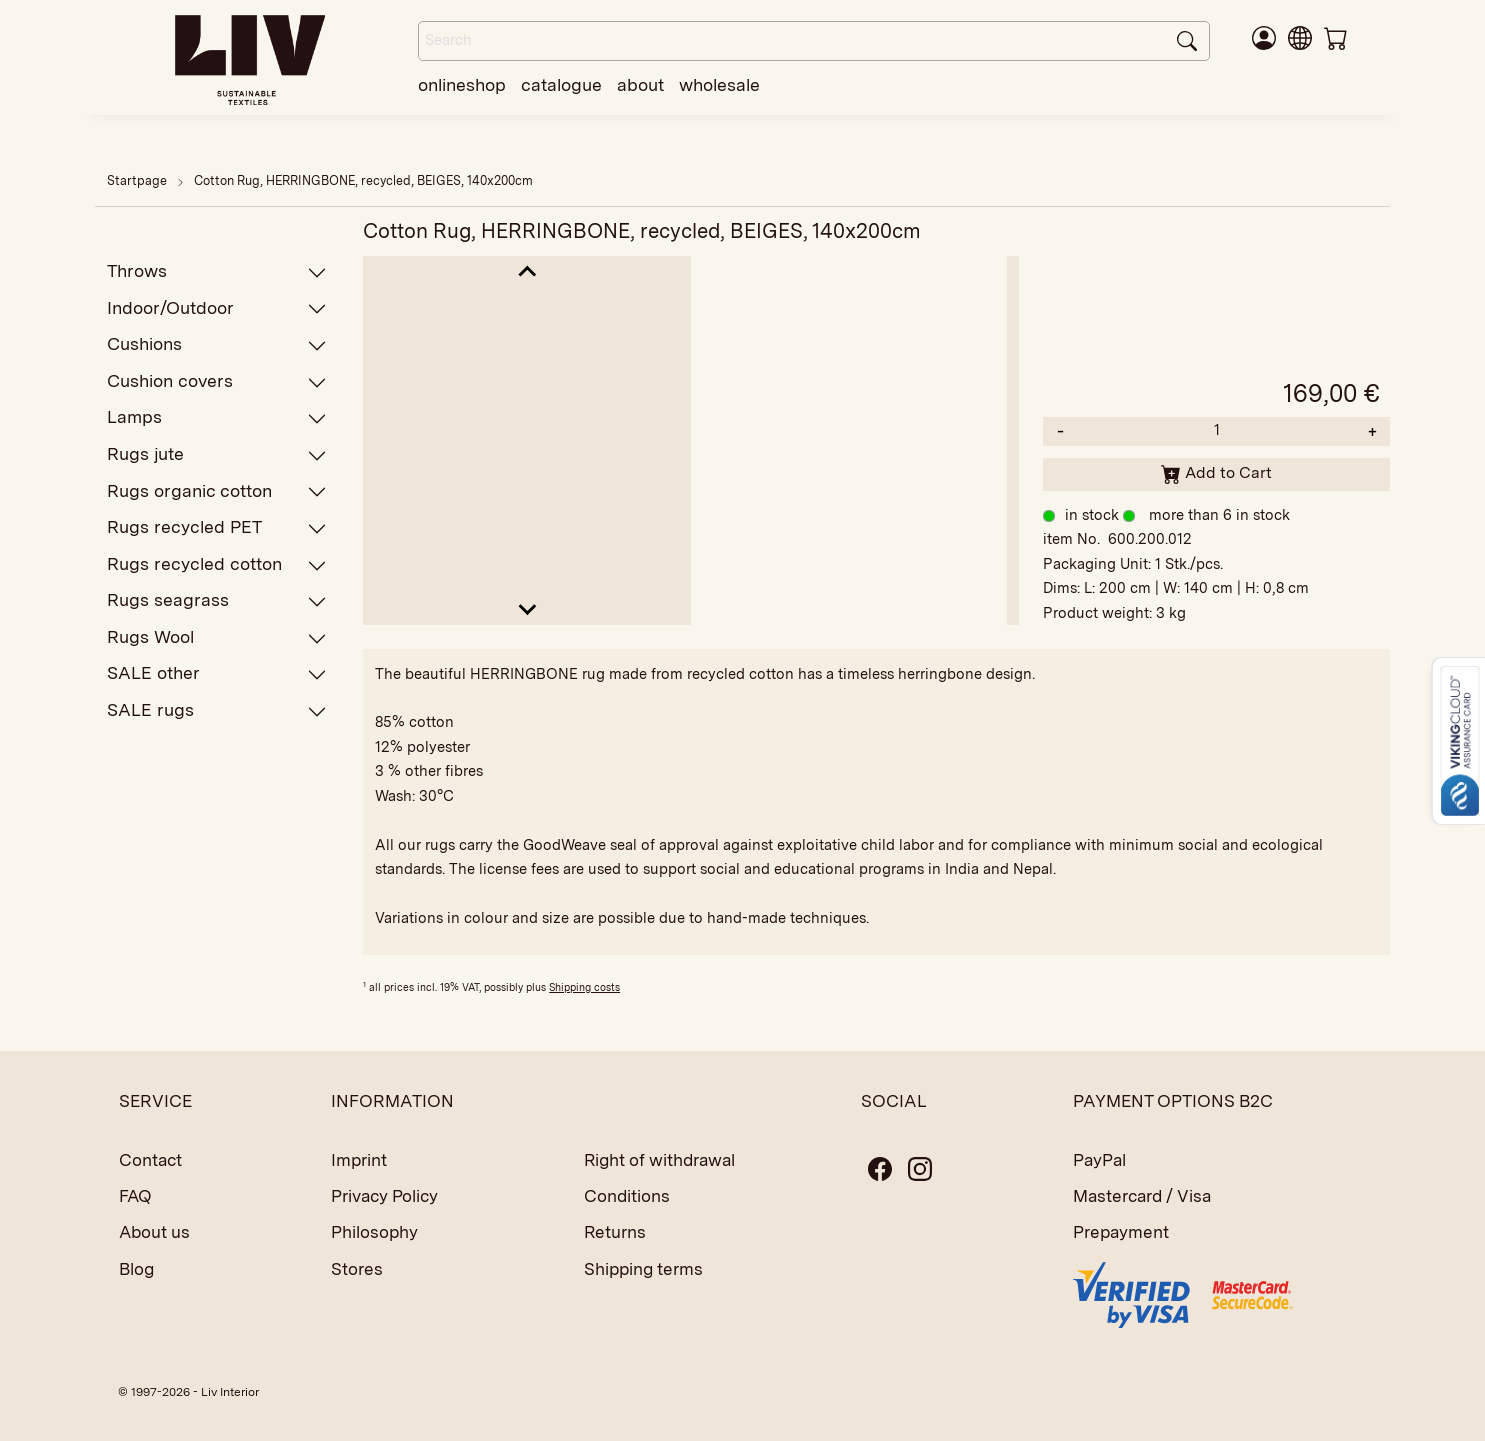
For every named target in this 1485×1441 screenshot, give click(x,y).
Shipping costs (584, 987)
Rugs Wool (217, 637)
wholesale (719, 84)
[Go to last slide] (527, 272)
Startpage (137, 180)
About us (154, 1232)
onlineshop (462, 84)
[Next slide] (527, 608)
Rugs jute (217, 454)
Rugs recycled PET (217, 527)
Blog (136, 1269)
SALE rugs (217, 710)
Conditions (627, 1196)
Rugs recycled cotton (217, 564)
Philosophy (374, 1232)
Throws (217, 271)
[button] (1300, 37)
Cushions (217, 344)
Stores (357, 1269)
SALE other (217, 673)
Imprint (359, 1160)
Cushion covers (217, 381)
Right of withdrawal (659, 1160)
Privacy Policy (384, 1196)
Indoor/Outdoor (217, 308)
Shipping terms (643, 1269)
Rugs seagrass (217, 600)
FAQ (135, 1196)
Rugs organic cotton (217, 491)
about (640, 84)
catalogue (561, 84)
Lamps (217, 417)
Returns (615, 1232)
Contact (150, 1160)
